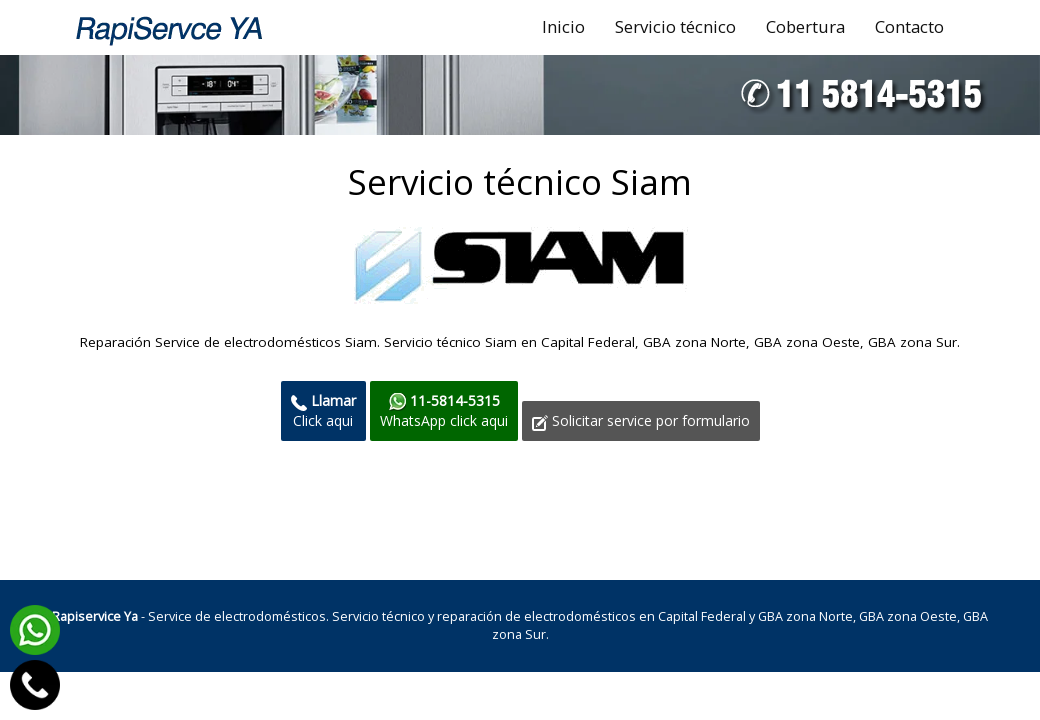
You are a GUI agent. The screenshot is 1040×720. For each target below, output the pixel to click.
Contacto (909, 26)
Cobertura (805, 26)
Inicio (563, 26)
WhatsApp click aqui (444, 410)
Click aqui (323, 410)
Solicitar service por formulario (641, 420)
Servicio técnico (675, 26)
